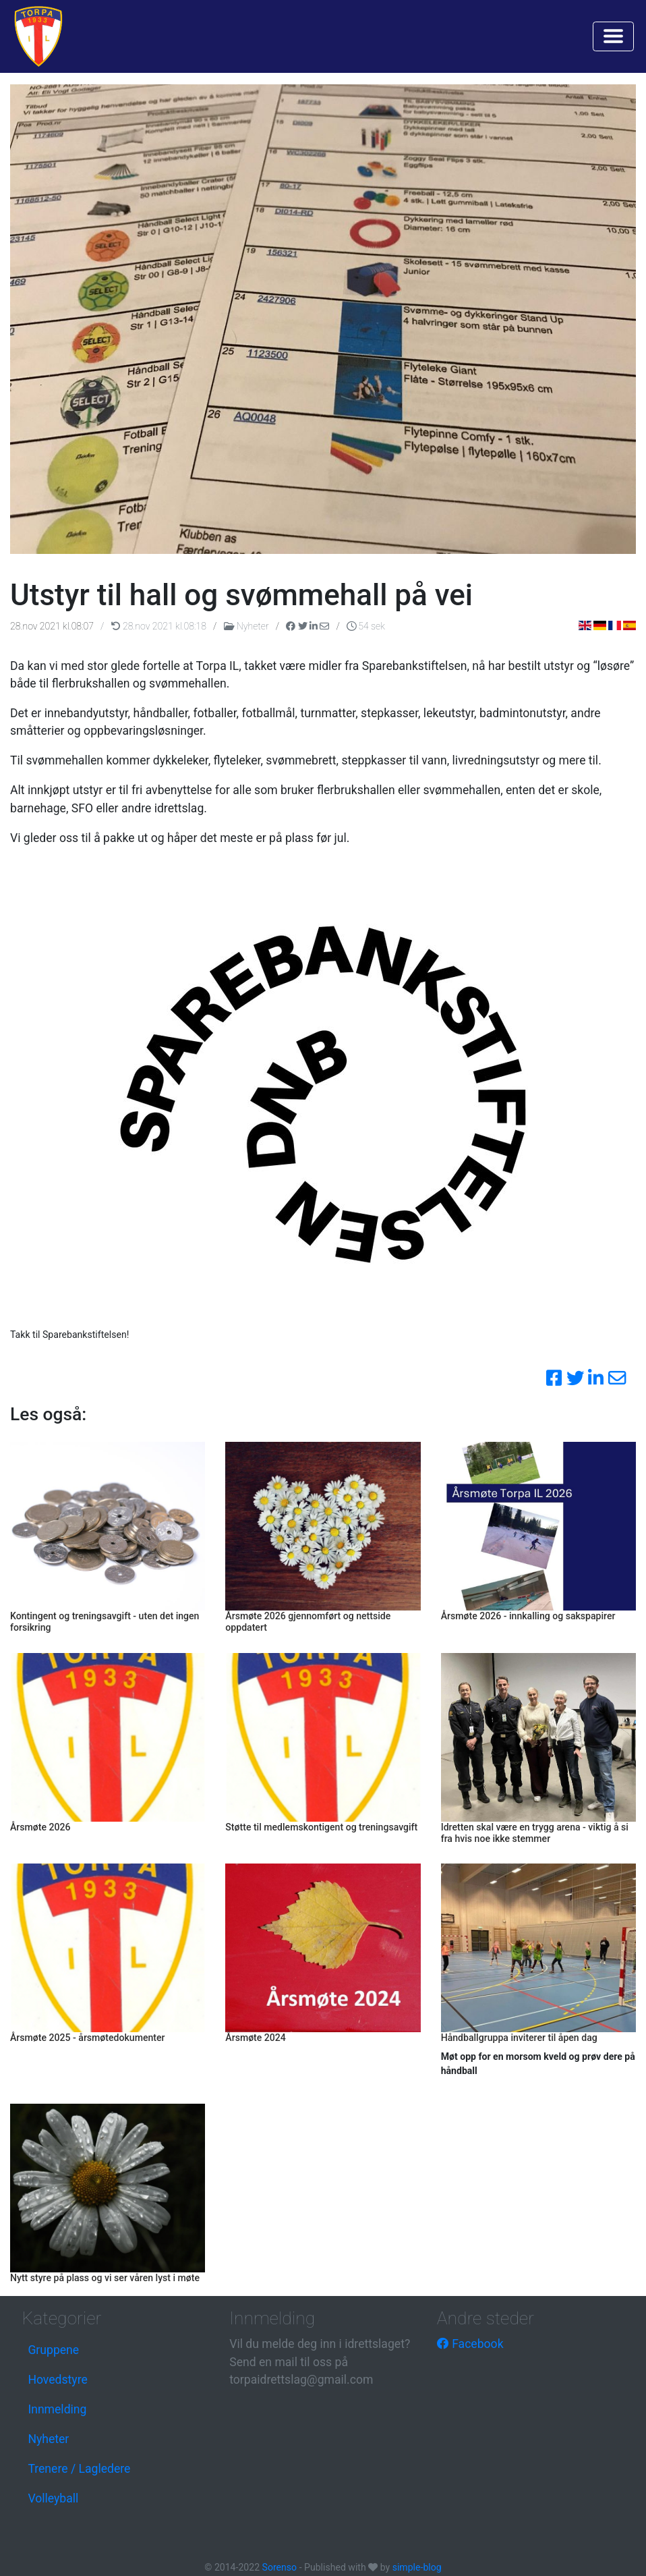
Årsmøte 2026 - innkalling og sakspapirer (528, 1616)
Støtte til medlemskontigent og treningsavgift (321, 1827)
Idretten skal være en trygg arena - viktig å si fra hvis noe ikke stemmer (534, 1833)
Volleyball (53, 2498)
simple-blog (417, 2567)
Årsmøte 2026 (40, 1827)
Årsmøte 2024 (255, 2037)
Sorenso (280, 2567)
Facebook (470, 2344)
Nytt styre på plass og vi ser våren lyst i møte (105, 2277)
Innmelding (57, 2409)
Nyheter (247, 626)
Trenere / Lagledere (79, 2468)
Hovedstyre (57, 2379)
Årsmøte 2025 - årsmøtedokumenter (87, 2037)
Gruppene (53, 2350)
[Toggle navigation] (613, 36)
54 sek (366, 626)
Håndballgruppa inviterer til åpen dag (519, 2037)
